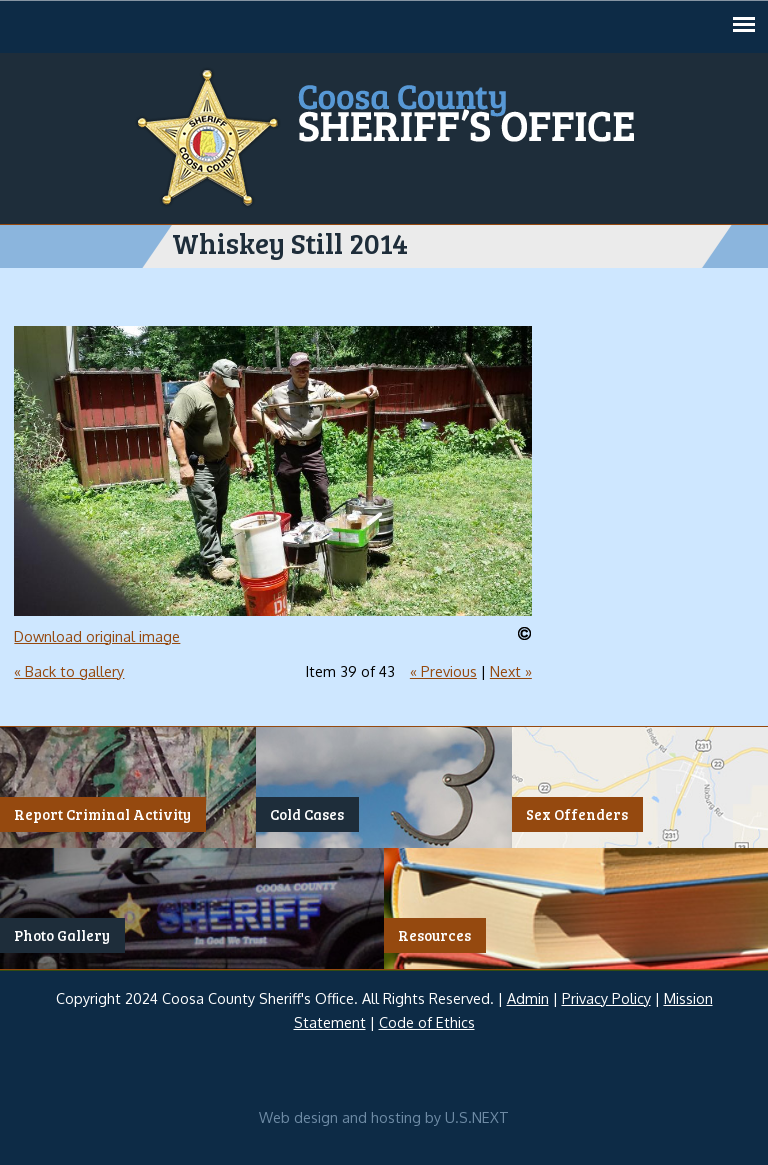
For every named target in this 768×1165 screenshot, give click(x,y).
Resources (434, 936)
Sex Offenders (577, 815)
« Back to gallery (69, 671)
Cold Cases (307, 815)
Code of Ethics (427, 1022)
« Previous (443, 671)
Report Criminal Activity (102, 815)
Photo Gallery (62, 936)
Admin (528, 998)
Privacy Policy (606, 998)
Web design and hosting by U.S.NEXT (384, 1117)
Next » (511, 671)
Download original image (97, 636)
